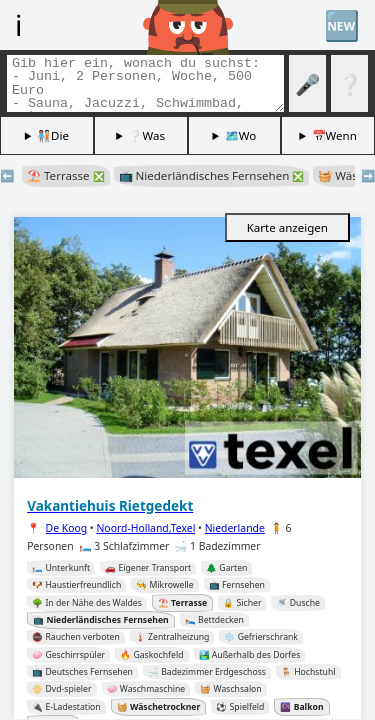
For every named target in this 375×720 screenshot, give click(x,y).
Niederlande (235, 528)
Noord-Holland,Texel (145, 528)
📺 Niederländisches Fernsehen (212, 175)
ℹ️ (18, 24)
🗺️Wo (241, 135)
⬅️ (7, 175)
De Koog (67, 528)
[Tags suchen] (145, 83)
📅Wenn (334, 135)
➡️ (368, 175)
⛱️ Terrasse (66, 175)
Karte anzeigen (287, 227)
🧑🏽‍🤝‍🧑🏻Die (53, 135)
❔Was (146, 135)
